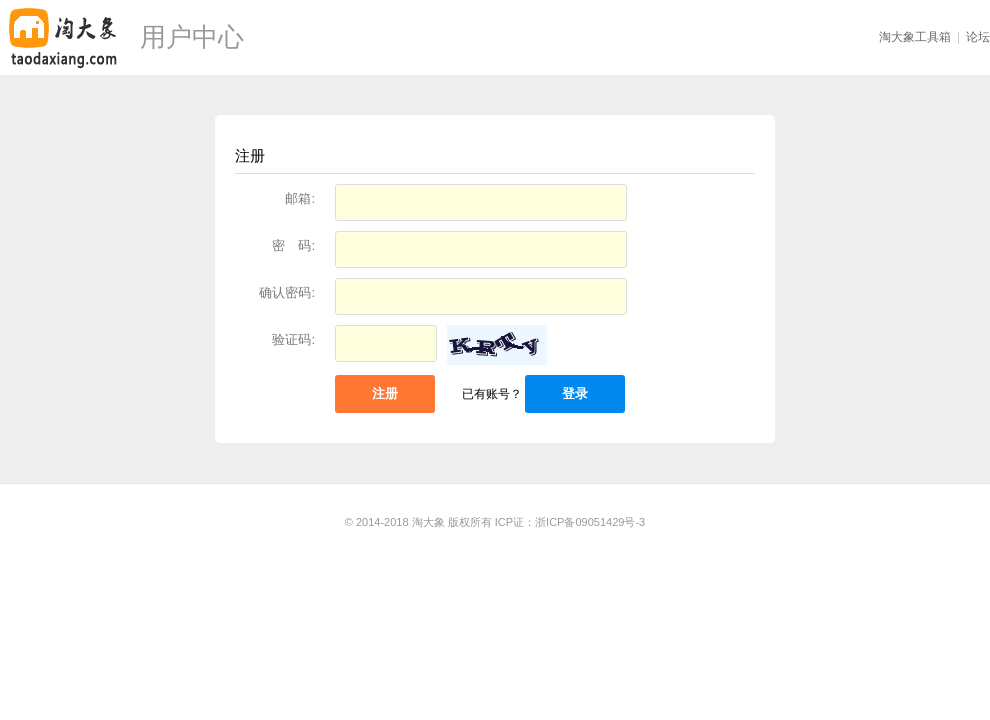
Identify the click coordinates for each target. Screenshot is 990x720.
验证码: (293, 339)
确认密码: (287, 292)
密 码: (293, 245)
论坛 (978, 37)
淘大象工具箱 (915, 37)
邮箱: (300, 198)
